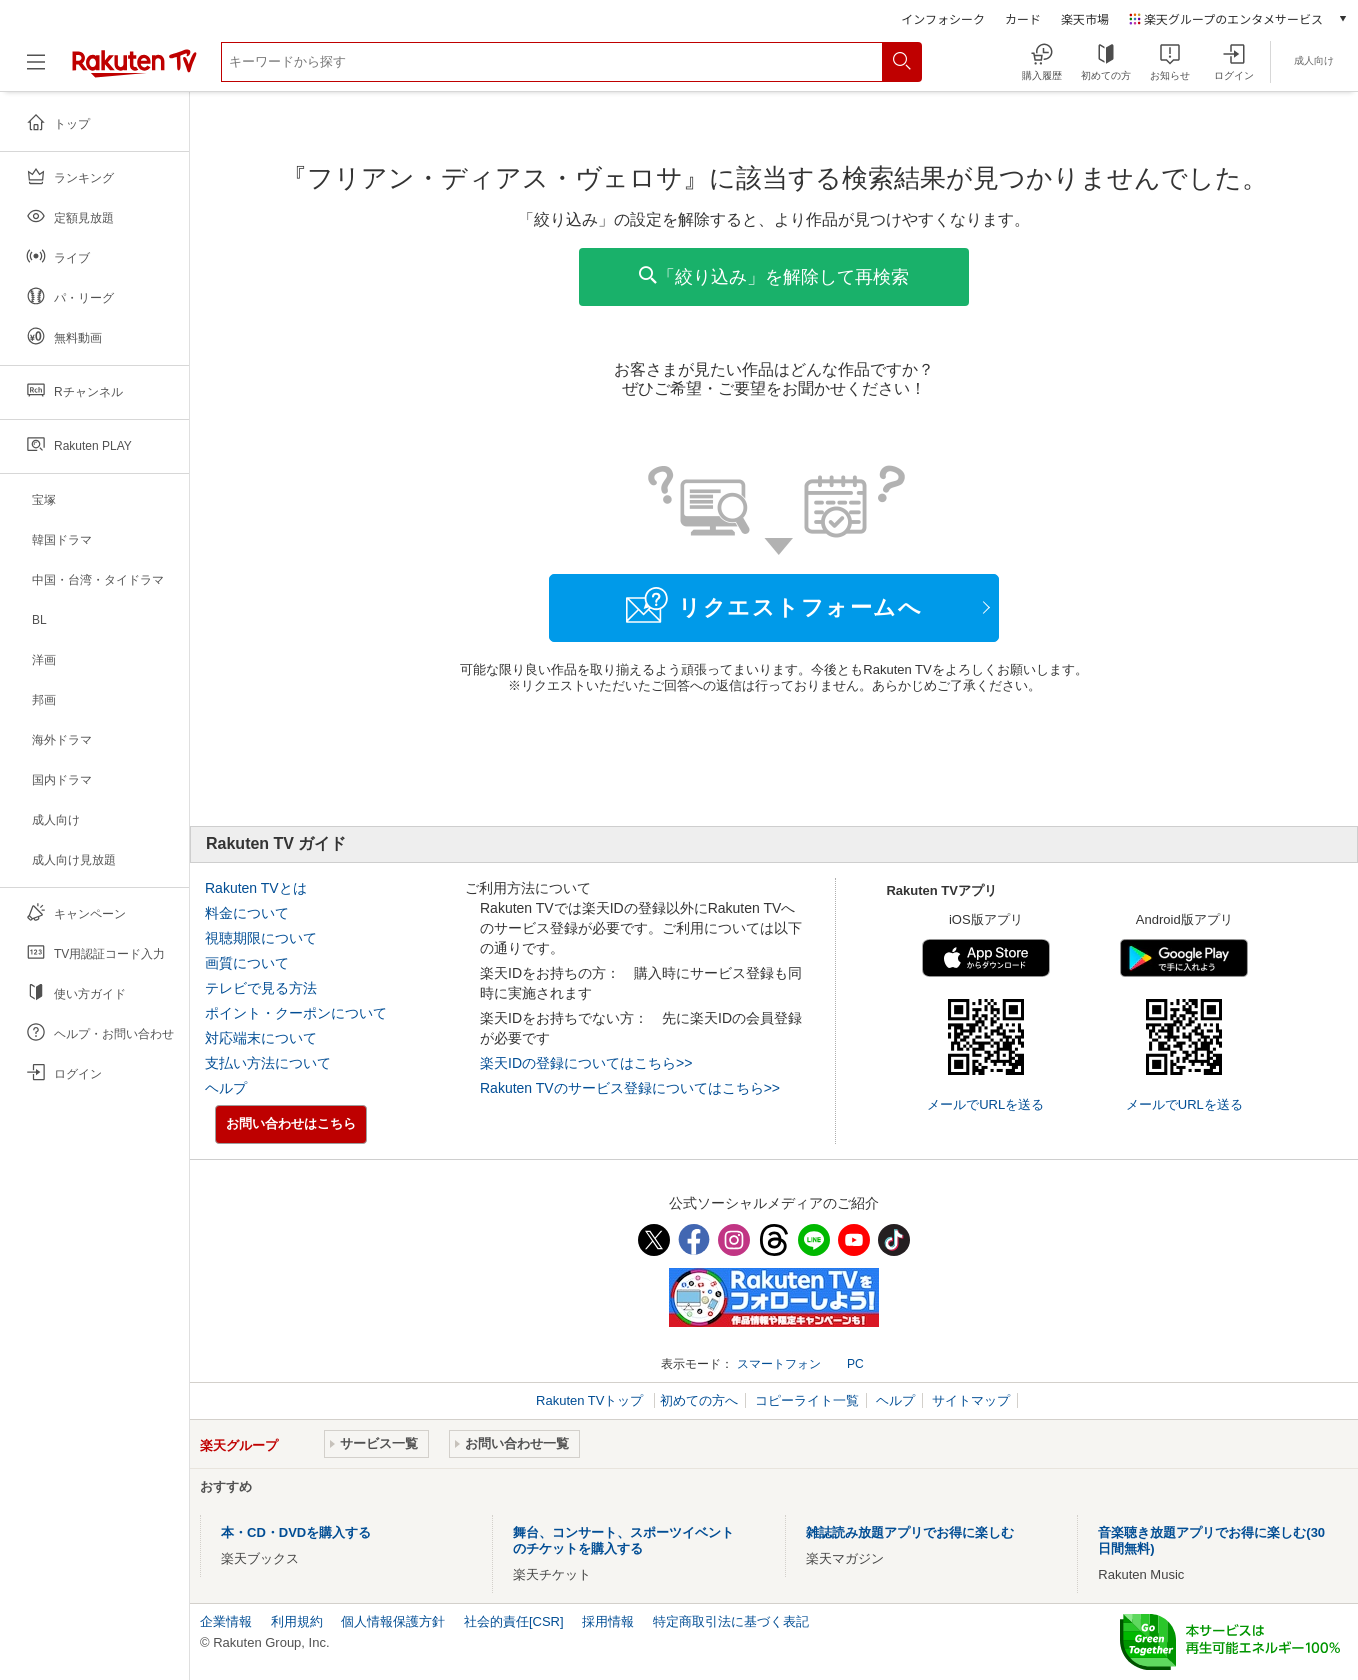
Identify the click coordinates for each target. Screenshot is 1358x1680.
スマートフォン (779, 1364)
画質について (247, 963)
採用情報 (608, 1621)
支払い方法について (268, 1063)
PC (855, 1364)
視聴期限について (261, 938)
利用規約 (297, 1621)
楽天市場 (1085, 18)
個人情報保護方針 (393, 1621)
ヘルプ (226, 1088)
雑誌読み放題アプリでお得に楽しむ (910, 1532)
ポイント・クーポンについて (296, 1013)
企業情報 (226, 1621)
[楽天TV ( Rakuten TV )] (134, 69)
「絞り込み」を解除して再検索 (774, 276)
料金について (247, 913)
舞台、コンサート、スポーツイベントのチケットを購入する (623, 1540)
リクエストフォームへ (774, 605)
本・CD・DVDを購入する (296, 1532)
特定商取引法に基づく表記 (731, 1621)
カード (1023, 18)
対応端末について (261, 1038)
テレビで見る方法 (261, 988)
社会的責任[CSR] (514, 1621)
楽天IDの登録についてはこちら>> (586, 1063)
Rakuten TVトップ (591, 1400)
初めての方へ (699, 1400)
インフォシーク (943, 18)
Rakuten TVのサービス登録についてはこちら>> (630, 1088)
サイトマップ (971, 1400)
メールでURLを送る (985, 1104)
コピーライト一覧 (807, 1400)
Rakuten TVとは (256, 888)
